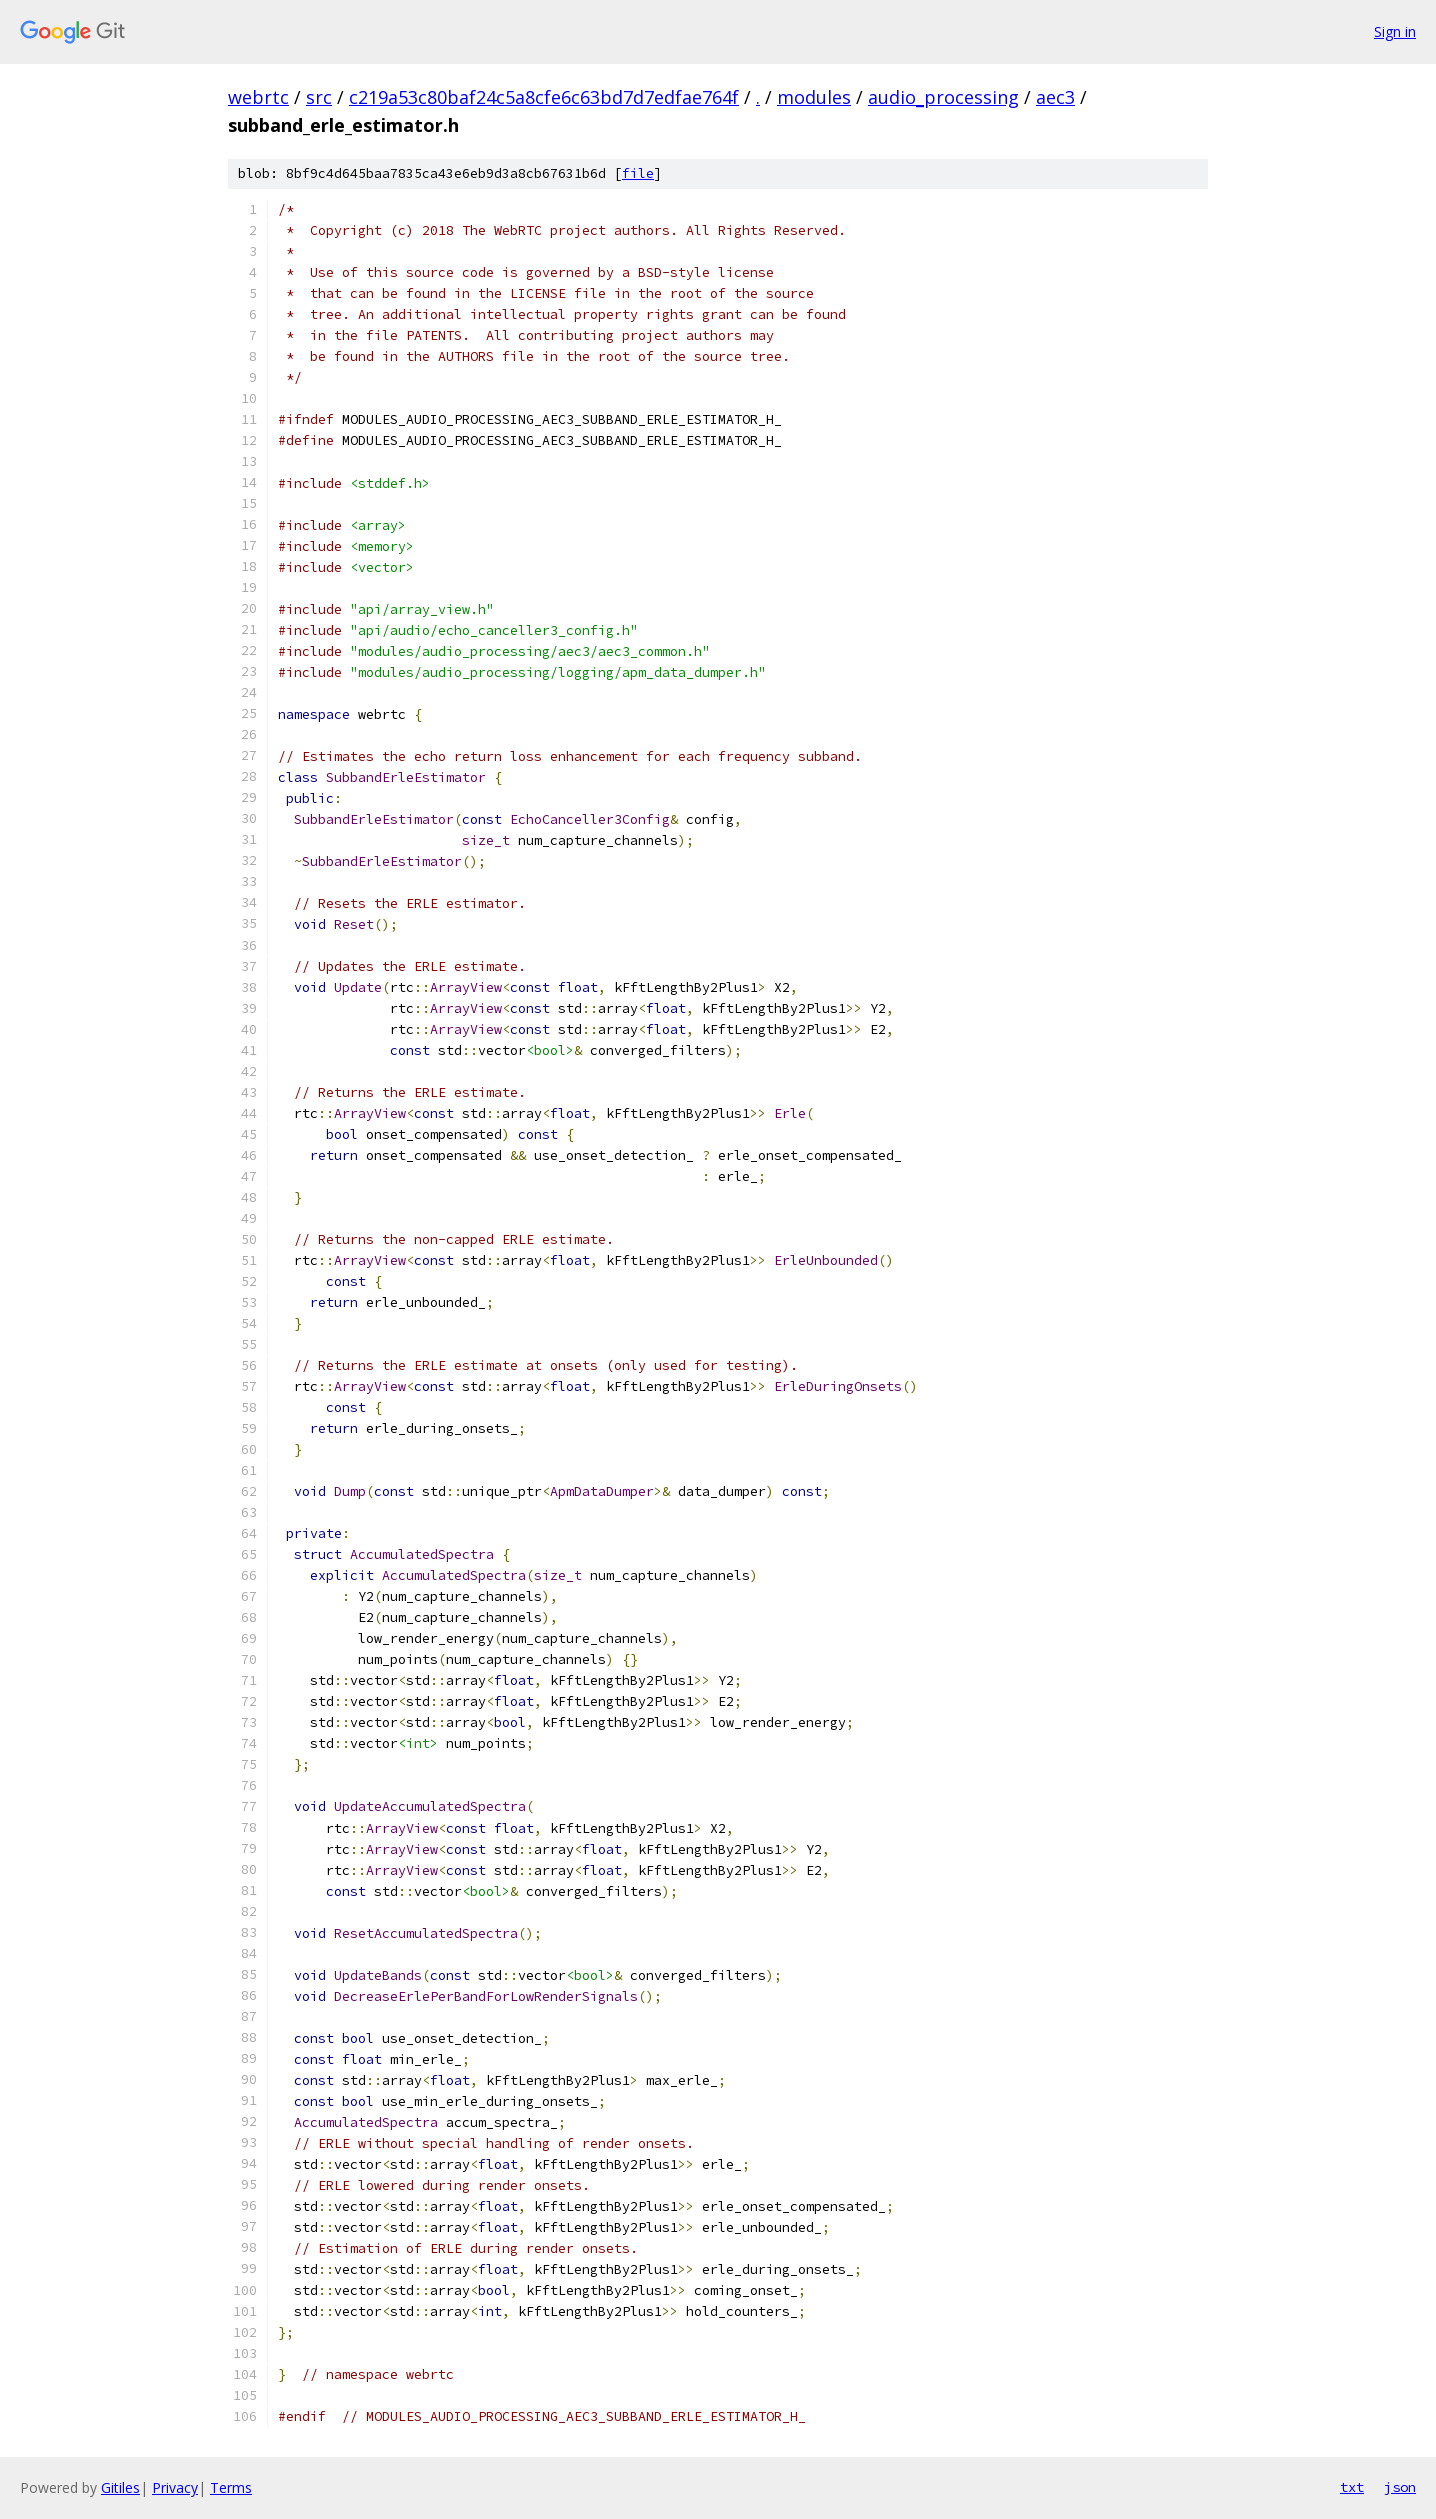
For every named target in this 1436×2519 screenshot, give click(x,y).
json (1400, 2487)
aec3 (1055, 97)
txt (1352, 2487)
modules (814, 97)
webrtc (258, 97)
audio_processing (943, 97)
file (638, 173)
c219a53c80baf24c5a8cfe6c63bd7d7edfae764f (544, 97)
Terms (231, 2487)
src (319, 97)
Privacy (175, 2487)
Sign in (1395, 31)
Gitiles (120, 2487)
